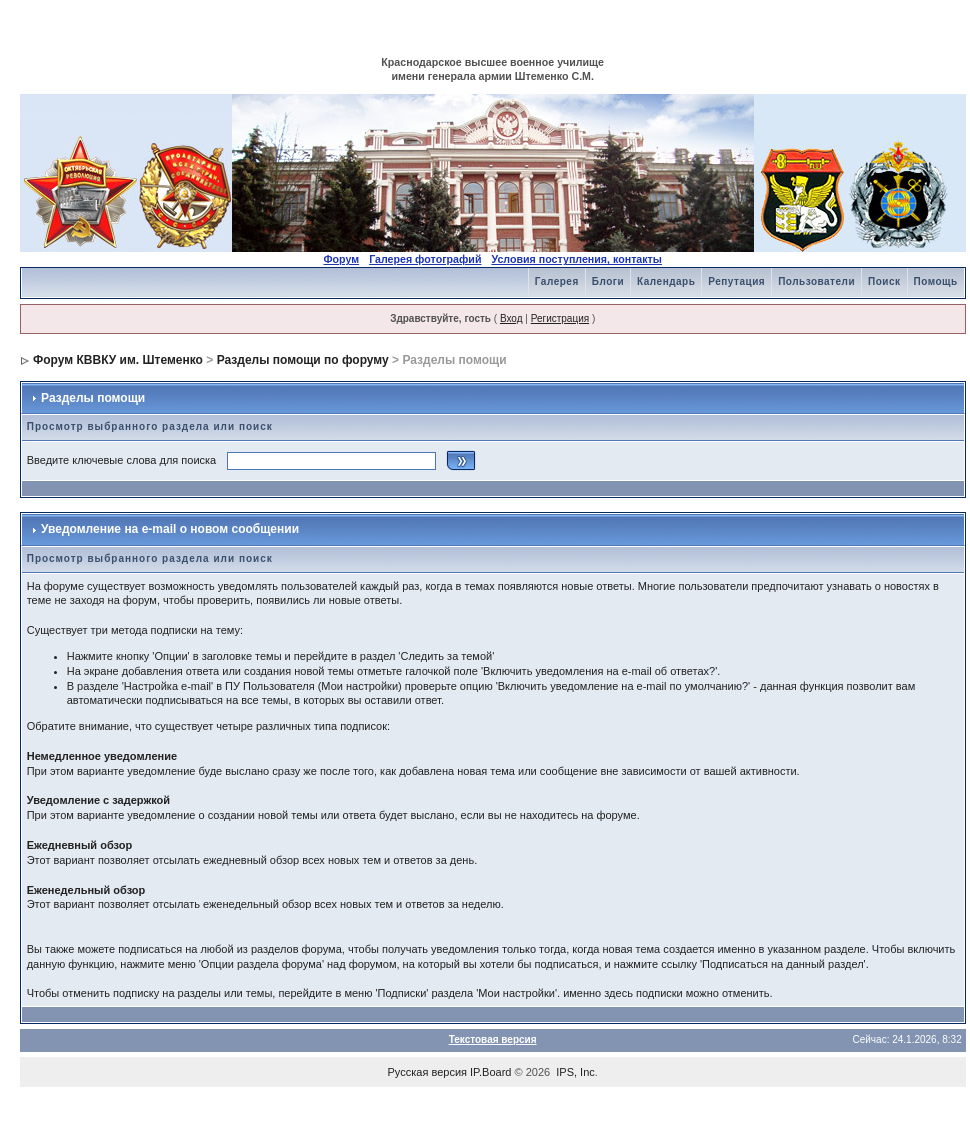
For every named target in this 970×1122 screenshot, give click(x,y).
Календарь (666, 281)
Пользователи (816, 281)
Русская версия (427, 1072)
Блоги (608, 281)
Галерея (557, 281)
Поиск (884, 281)
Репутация (736, 281)
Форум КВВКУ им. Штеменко (118, 360)
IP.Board (490, 1072)
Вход (511, 318)
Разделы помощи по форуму (303, 360)
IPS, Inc (575, 1072)
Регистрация (560, 318)
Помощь (936, 281)
